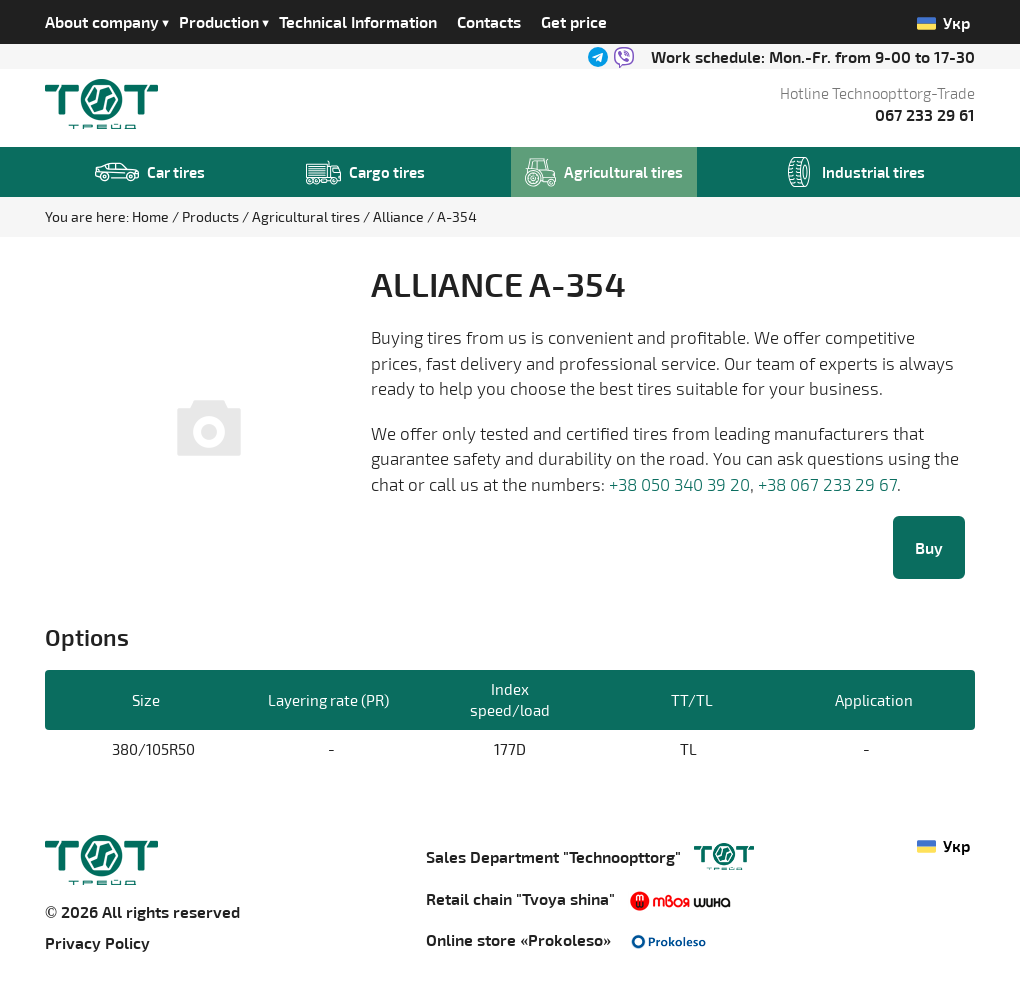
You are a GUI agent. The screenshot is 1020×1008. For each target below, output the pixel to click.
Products (212, 216)
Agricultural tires (307, 216)
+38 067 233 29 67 (827, 484)
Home (152, 216)
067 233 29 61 (925, 114)
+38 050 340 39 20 (679, 484)
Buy (929, 547)
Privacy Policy (97, 942)
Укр (944, 23)
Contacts (489, 21)
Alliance (400, 216)
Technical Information (358, 21)
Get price (574, 21)
